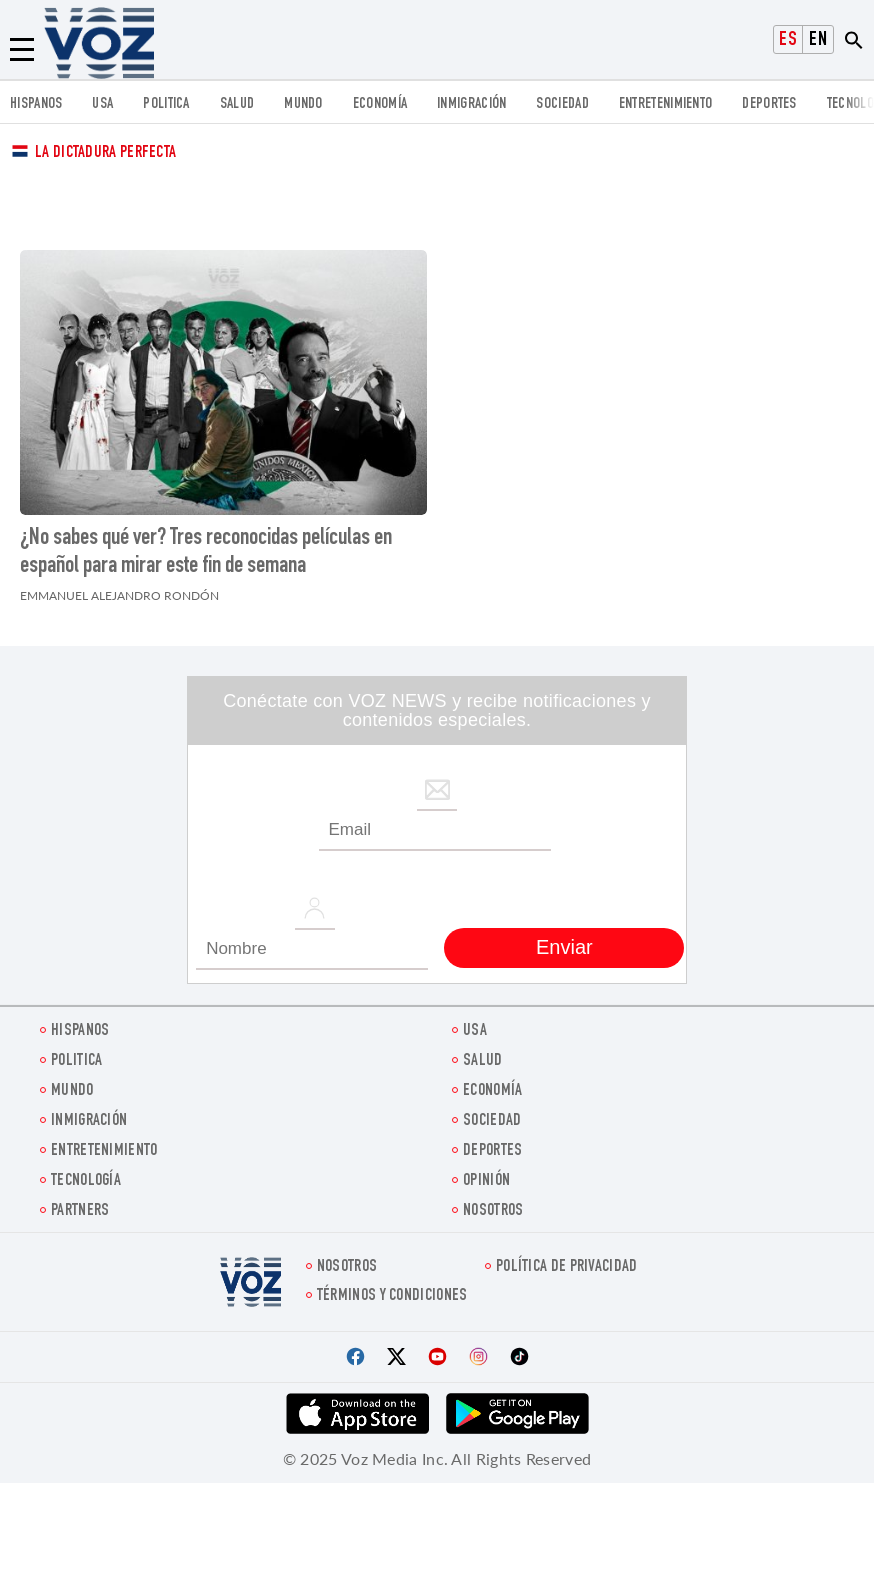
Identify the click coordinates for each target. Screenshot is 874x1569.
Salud (237, 104)
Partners (80, 1211)
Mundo (303, 104)
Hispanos (36, 104)
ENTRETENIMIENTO (666, 104)
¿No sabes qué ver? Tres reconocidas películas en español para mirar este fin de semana (206, 553)
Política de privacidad (567, 1267)
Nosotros (493, 1211)
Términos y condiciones (392, 1296)
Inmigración (471, 104)
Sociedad (562, 104)
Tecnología (86, 1181)
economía (380, 104)
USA (102, 104)
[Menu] (22, 50)
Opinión (486, 1181)
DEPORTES (769, 104)
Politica (166, 104)
